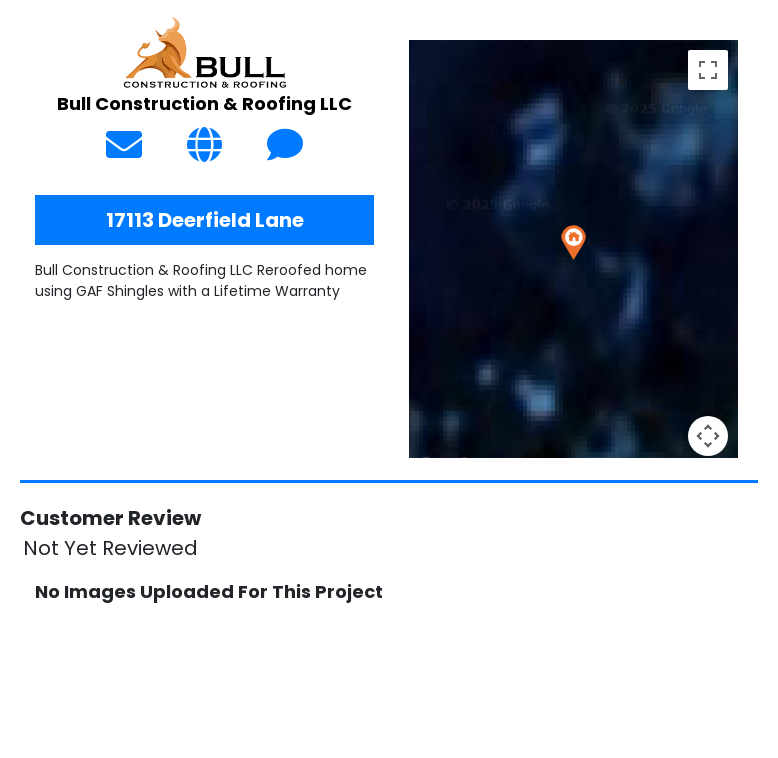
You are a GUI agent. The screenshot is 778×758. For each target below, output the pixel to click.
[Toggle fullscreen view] (708, 70)
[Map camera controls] (708, 436)
